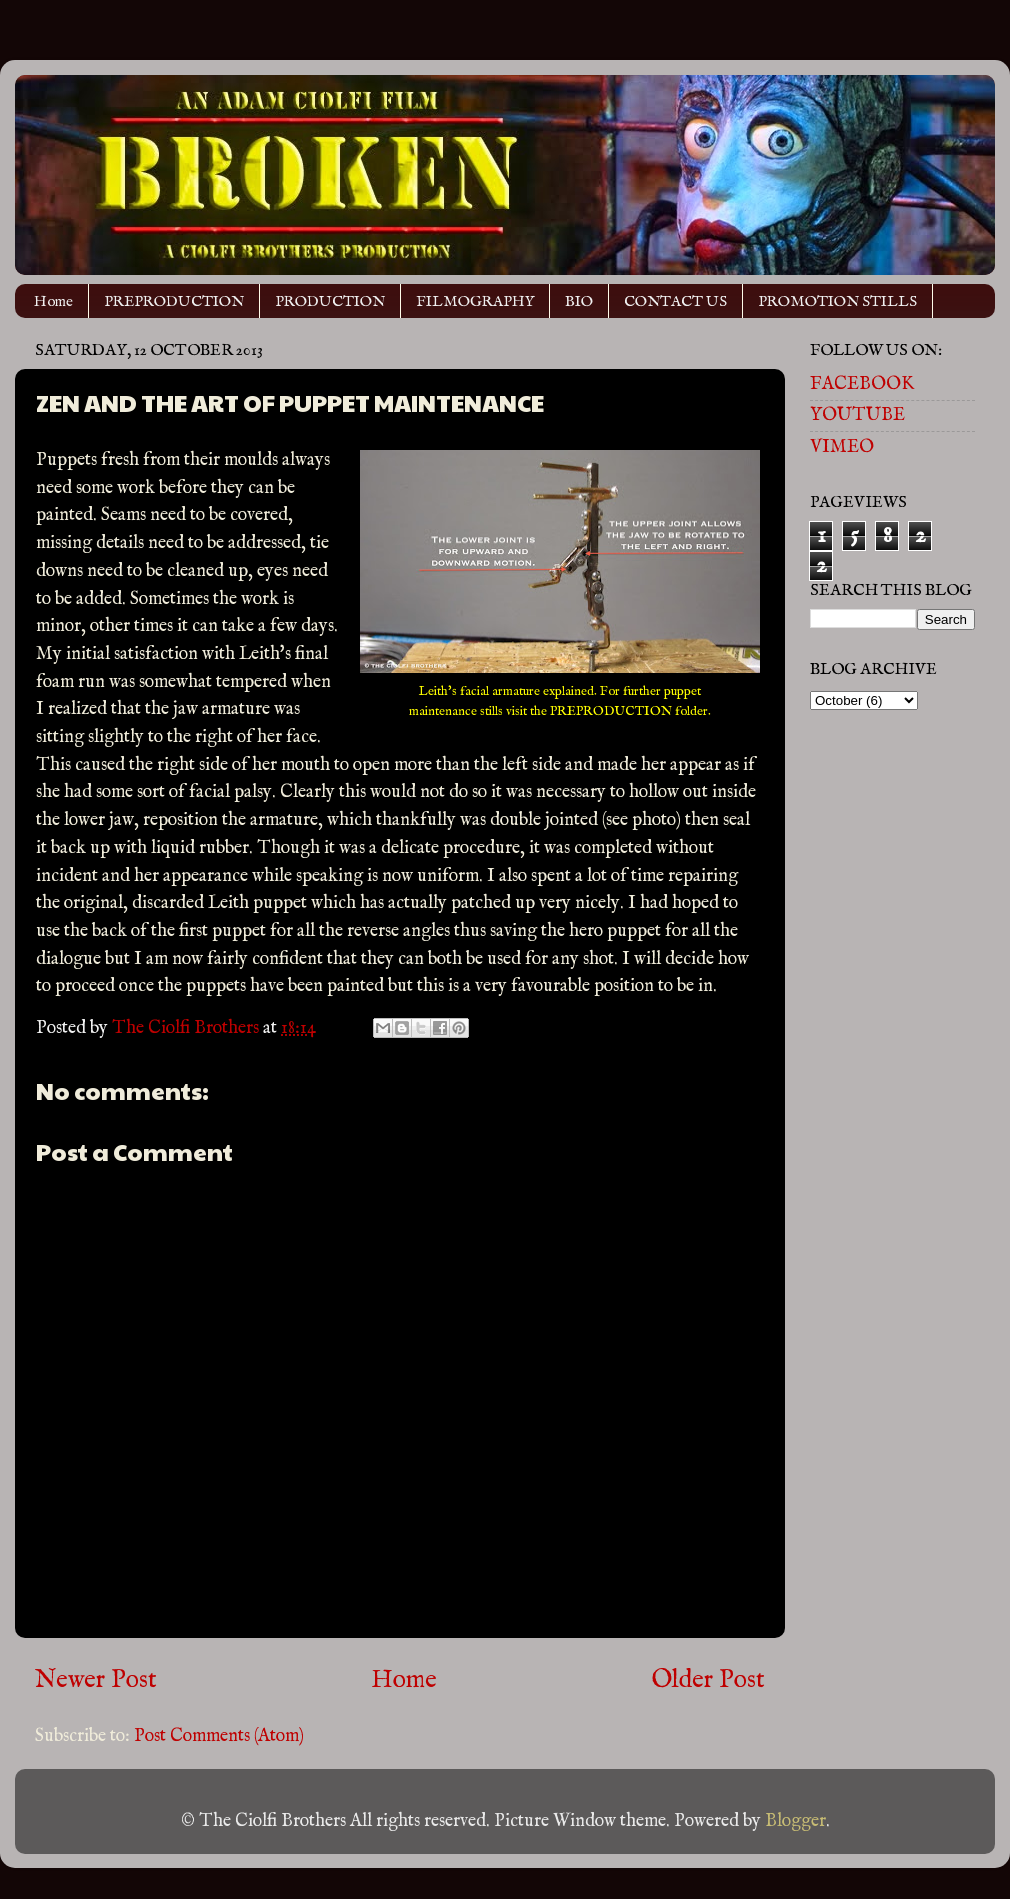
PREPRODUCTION (174, 301)
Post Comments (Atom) (219, 1736)
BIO (579, 301)
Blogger (795, 1821)
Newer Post (96, 1680)
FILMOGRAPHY (475, 301)
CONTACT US (675, 301)
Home (53, 301)
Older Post (708, 1680)
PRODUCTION (330, 301)
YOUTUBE (857, 415)
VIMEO (842, 447)
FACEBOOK (862, 384)
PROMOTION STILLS (837, 301)
